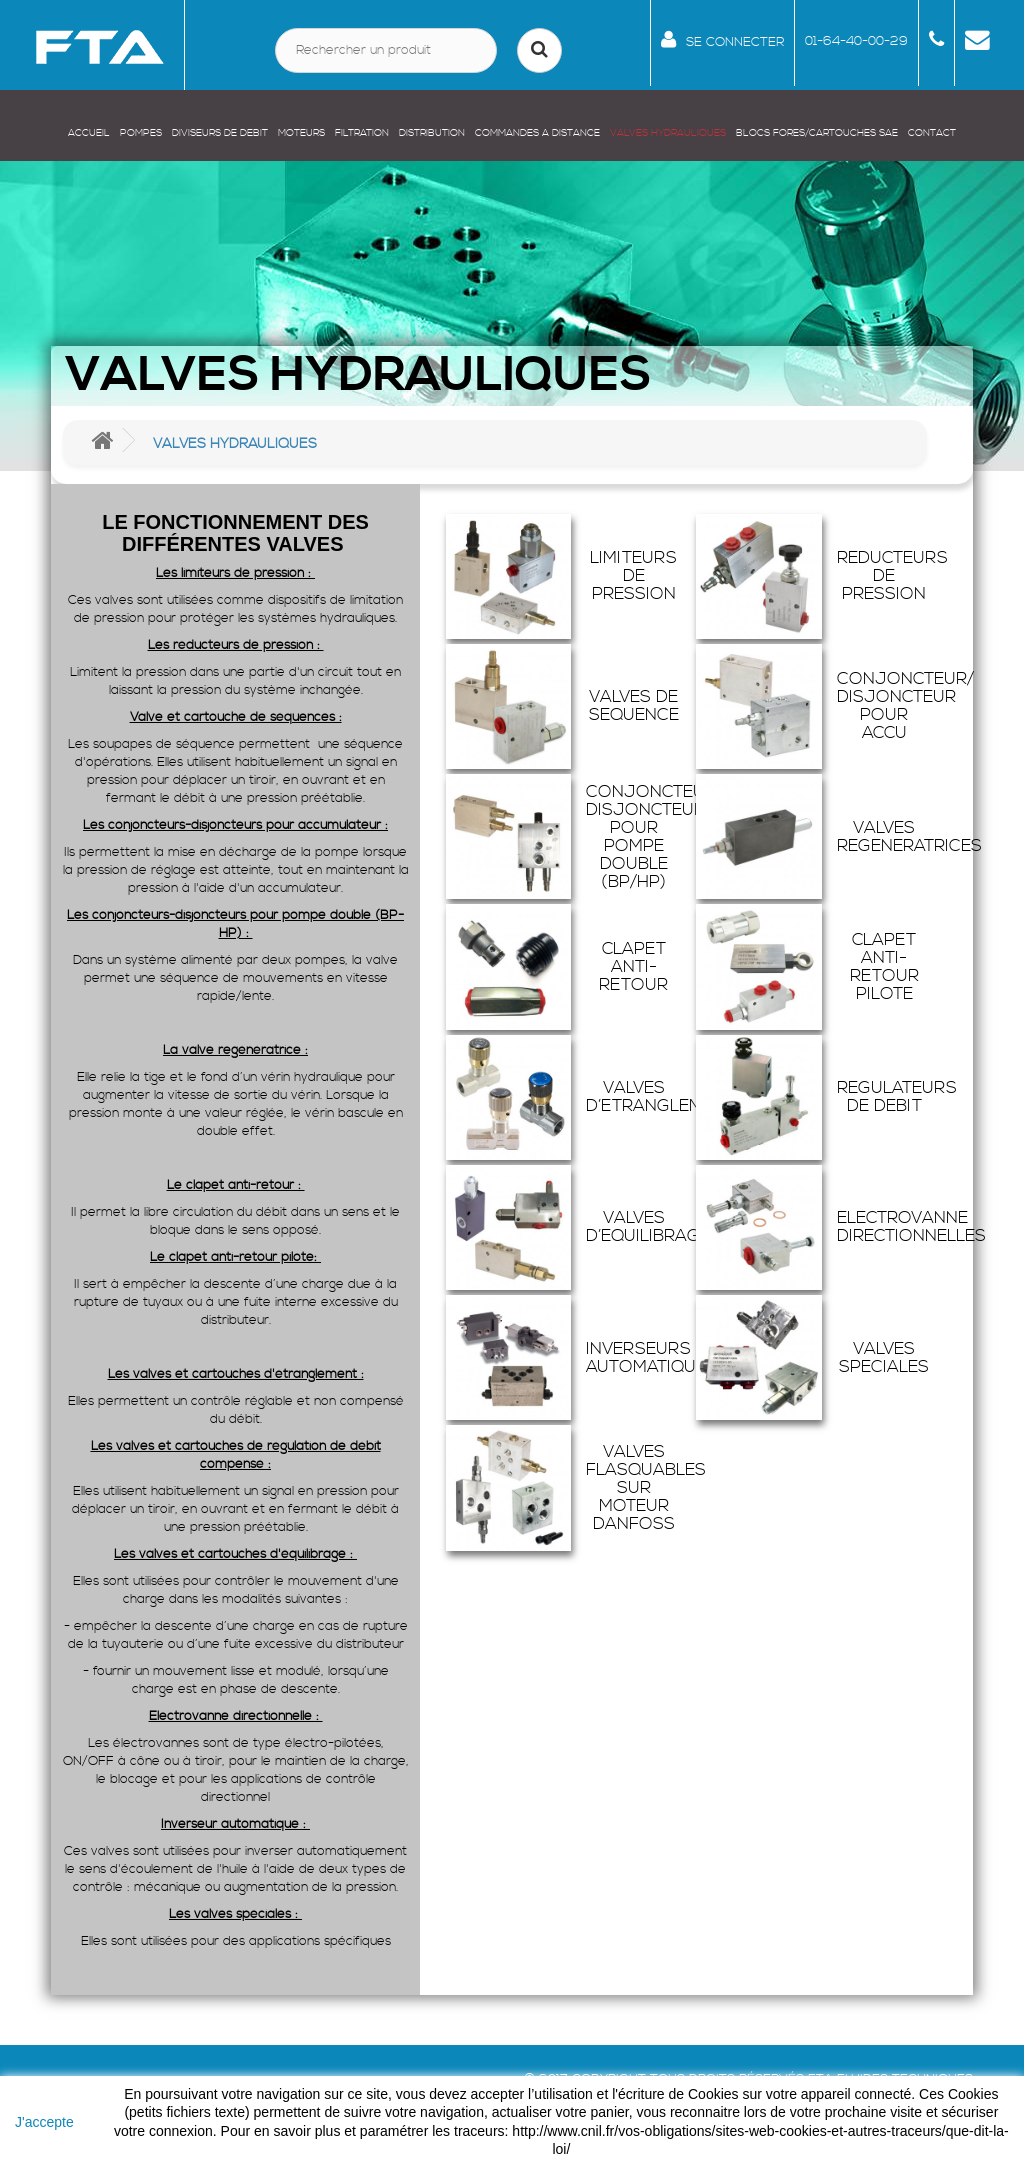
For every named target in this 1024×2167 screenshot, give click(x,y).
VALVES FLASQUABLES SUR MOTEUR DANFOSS (646, 1488)
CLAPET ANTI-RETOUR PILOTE (884, 967)
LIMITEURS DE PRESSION (633, 576)
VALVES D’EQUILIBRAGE (648, 1227)
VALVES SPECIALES (884, 1358)
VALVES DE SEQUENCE (634, 706)
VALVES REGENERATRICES (909, 837)
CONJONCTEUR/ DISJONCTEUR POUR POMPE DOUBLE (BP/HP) (654, 837)
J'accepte (44, 2122)
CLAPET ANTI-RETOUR (633, 967)
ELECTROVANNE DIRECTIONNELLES (911, 1227)
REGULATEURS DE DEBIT (897, 1097)
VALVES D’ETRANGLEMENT (660, 1097)
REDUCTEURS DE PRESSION (892, 576)
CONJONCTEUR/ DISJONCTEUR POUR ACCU (905, 706)
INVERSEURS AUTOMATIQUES (651, 1358)
